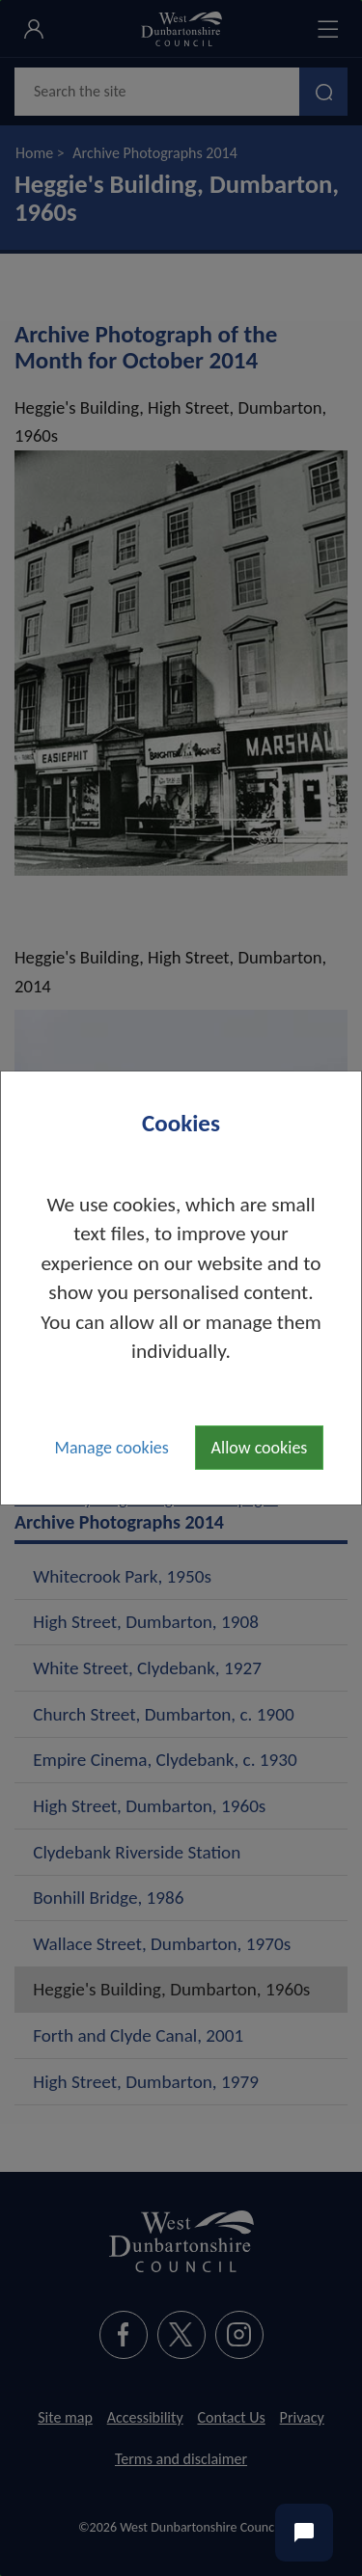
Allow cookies (259, 1447)
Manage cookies (112, 1447)
